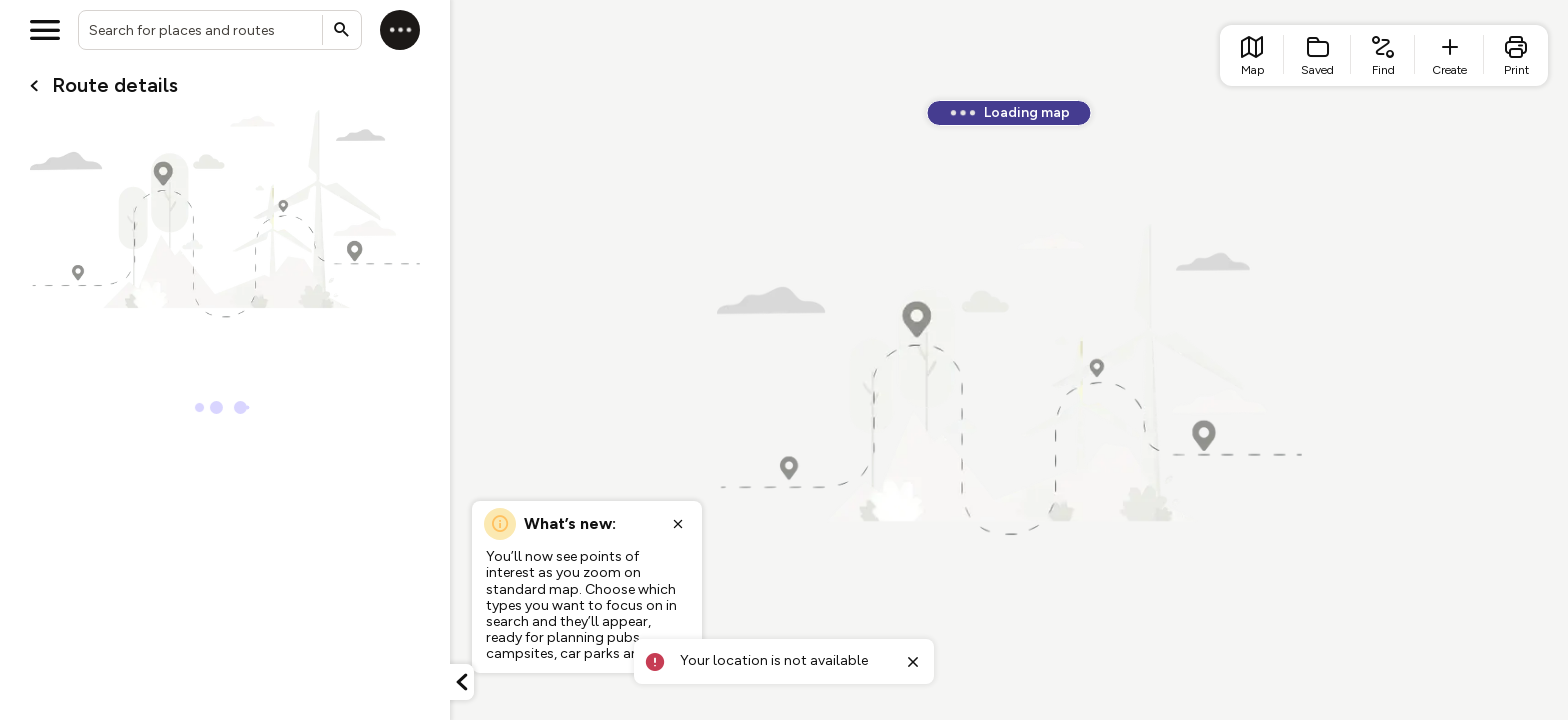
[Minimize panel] (462, 682)
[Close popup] (678, 524)
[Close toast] (913, 662)
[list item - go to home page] (1252, 55)
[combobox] (220, 30)
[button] (462, 682)
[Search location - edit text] (220, 30)
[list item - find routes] (1383, 55)
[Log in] (400, 30)
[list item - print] (1516, 55)
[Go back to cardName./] (34, 86)
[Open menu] (45, 30)
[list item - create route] (1449, 55)
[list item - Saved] (1317, 55)
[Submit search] (342, 30)
